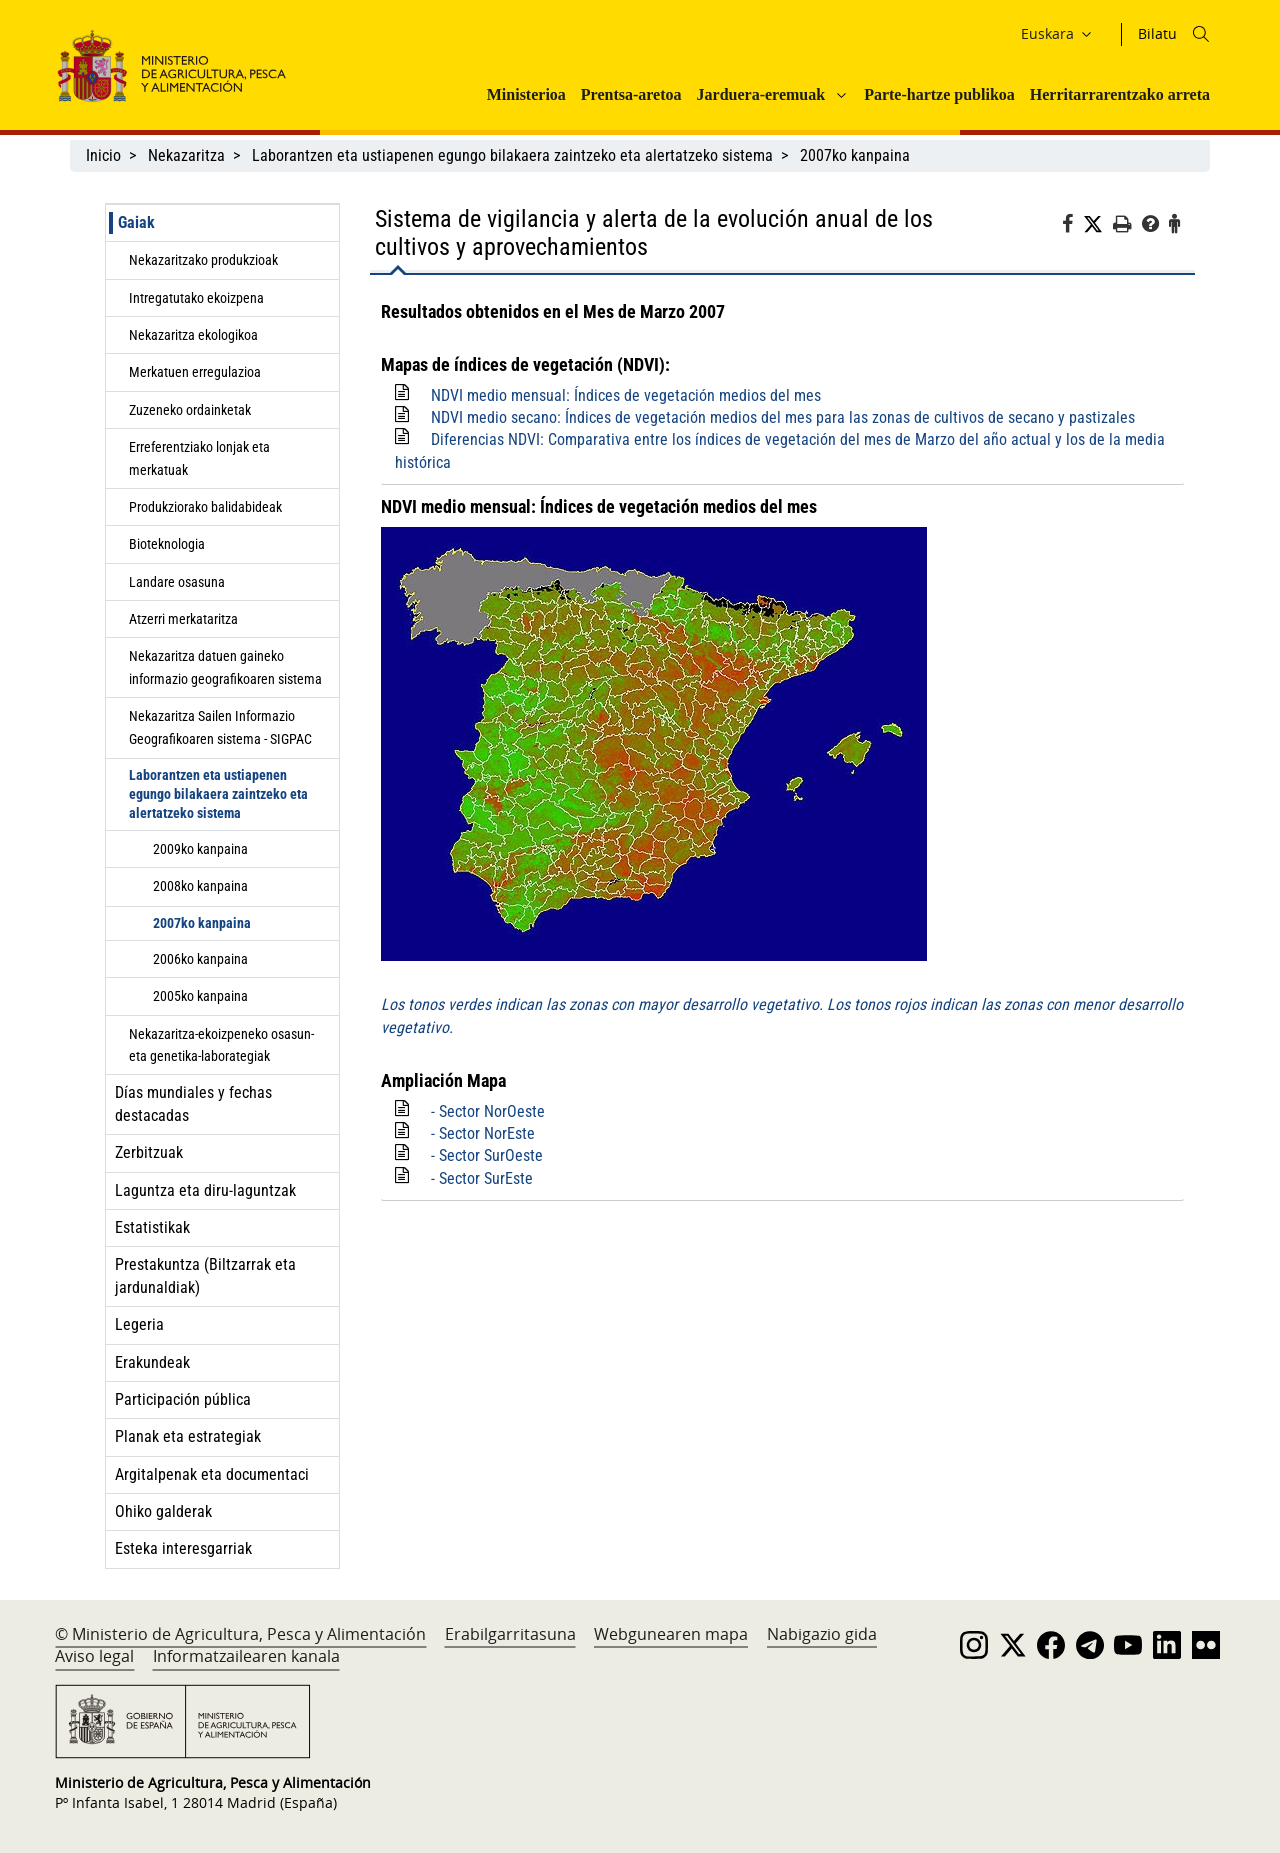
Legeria (139, 1324)
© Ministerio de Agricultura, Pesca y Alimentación (240, 1634)
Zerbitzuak (149, 1152)
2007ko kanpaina (855, 155)
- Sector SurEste (482, 1178)
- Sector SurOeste (487, 1155)
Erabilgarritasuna (510, 1634)
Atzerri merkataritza (183, 619)
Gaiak (136, 222)
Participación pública (183, 1399)
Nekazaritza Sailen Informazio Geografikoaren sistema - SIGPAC (220, 727)
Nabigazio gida (822, 1634)
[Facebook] (1072, 227)
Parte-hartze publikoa (939, 94)
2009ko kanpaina (200, 849)
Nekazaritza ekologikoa (193, 335)
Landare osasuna (177, 582)
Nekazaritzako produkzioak (203, 260)
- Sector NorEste (483, 1133)
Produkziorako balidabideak (205, 507)
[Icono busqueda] (1201, 34)
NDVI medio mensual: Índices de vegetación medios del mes (626, 395)
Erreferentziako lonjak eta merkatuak (199, 458)
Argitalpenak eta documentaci (212, 1474)
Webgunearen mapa (671, 1634)
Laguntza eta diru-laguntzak (205, 1190)
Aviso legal (94, 1656)
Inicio (103, 155)
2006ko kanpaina (200, 959)
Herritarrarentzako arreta (1120, 94)
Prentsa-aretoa (631, 94)
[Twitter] (1098, 225)
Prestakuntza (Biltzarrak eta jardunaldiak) (205, 1275)
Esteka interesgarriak (183, 1548)
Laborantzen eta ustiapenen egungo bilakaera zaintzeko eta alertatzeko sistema (512, 155)
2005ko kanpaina (200, 996)
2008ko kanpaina (200, 886)
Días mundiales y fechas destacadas (193, 1103)
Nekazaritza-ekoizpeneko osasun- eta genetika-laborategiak (221, 1045)
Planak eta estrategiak (188, 1436)
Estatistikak (152, 1227)
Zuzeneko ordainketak (190, 410)
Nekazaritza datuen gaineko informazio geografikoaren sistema (225, 667)
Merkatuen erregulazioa (195, 372)
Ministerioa (526, 94)
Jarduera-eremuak (761, 94)
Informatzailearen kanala (246, 1656)
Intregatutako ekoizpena (196, 298)
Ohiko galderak (163, 1511)
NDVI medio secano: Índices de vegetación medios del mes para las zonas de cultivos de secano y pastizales (783, 417)
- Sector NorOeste (488, 1111)
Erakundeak (152, 1362)
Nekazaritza (186, 155)
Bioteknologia (167, 544)
